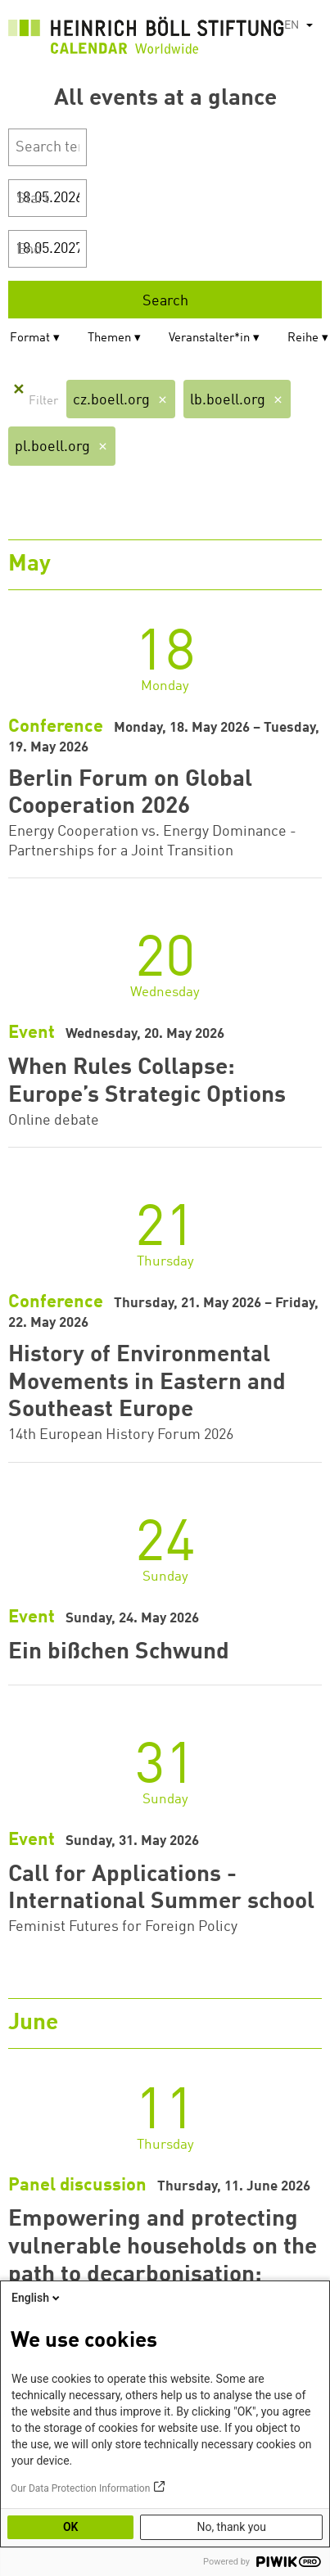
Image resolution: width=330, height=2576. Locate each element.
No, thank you (231, 2526)
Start (32, 199)
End (29, 249)
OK (71, 2526)
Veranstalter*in (209, 338)
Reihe (303, 338)
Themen (109, 338)
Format (30, 338)
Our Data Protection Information (80, 2488)
